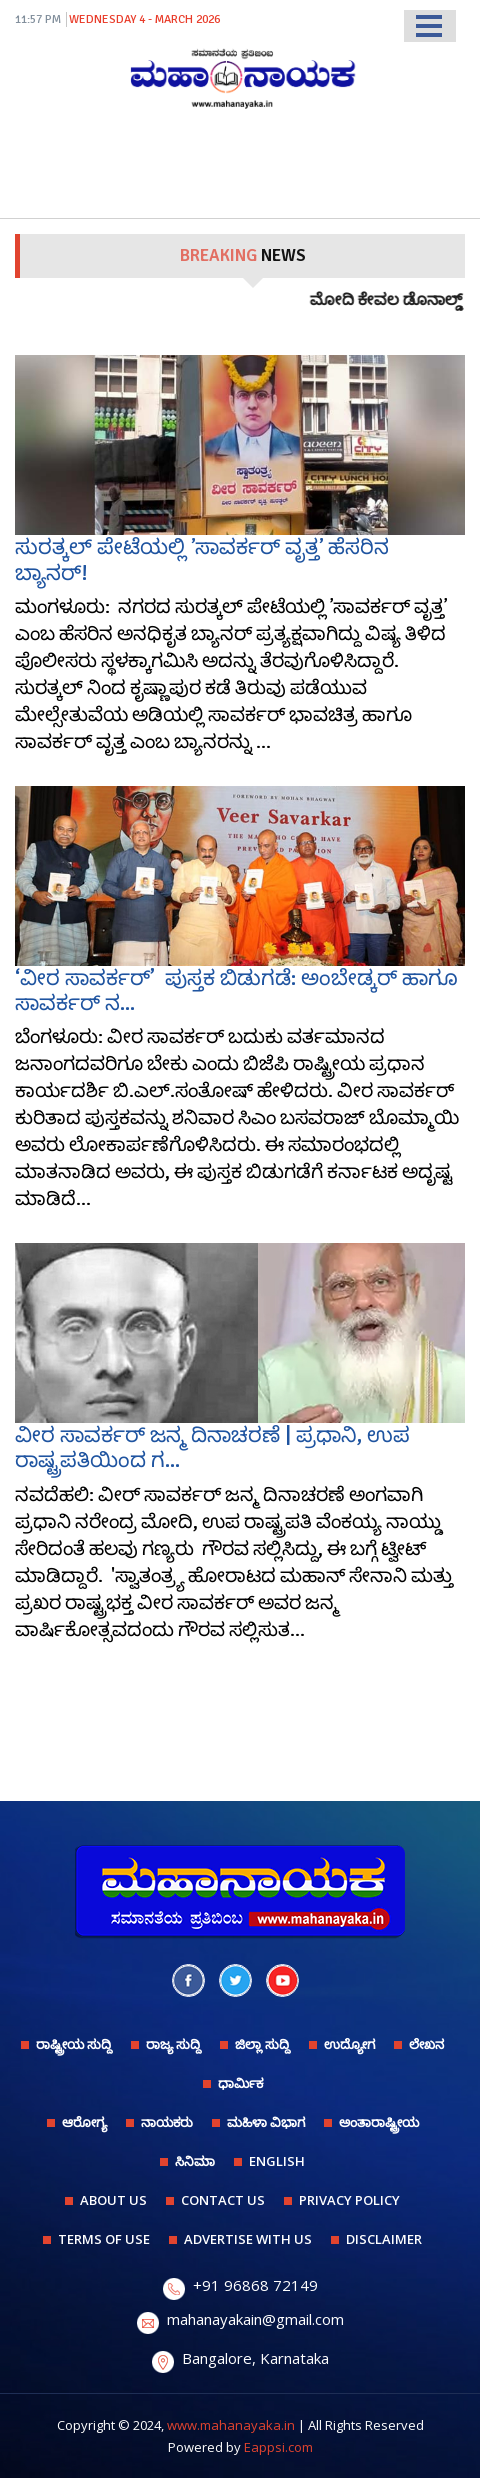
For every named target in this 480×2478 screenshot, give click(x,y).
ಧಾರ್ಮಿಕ (240, 2083)
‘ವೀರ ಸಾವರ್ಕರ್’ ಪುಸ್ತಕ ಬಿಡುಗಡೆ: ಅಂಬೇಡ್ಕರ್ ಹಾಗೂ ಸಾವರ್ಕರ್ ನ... (236, 990)
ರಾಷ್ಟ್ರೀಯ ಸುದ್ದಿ (74, 2044)
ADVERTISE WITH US (248, 2239)
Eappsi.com (278, 2447)
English (277, 2161)
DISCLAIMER (384, 2239)
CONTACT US (223, 2200)
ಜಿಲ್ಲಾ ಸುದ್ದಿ (262, 2044)
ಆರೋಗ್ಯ (84, 2122)
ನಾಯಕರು (167, 2122)
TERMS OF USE (104, 2239)
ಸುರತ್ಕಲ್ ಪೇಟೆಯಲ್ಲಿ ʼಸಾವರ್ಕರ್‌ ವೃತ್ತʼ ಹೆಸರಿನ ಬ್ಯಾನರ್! (202, 559)
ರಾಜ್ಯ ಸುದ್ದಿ (173, 2044)
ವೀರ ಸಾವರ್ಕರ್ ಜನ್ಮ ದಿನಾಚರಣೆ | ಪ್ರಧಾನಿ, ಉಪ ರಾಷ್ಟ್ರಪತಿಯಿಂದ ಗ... (212, 1447)
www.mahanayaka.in (231, 2425)
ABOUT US (113, 2200)
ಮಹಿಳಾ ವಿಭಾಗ (266, 2122)
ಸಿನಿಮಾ (195, 2161)
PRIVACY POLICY (349, 2200)
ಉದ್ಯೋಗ (349, 2044)
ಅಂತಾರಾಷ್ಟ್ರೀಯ (379, 2122)
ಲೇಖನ (426, 2044)
